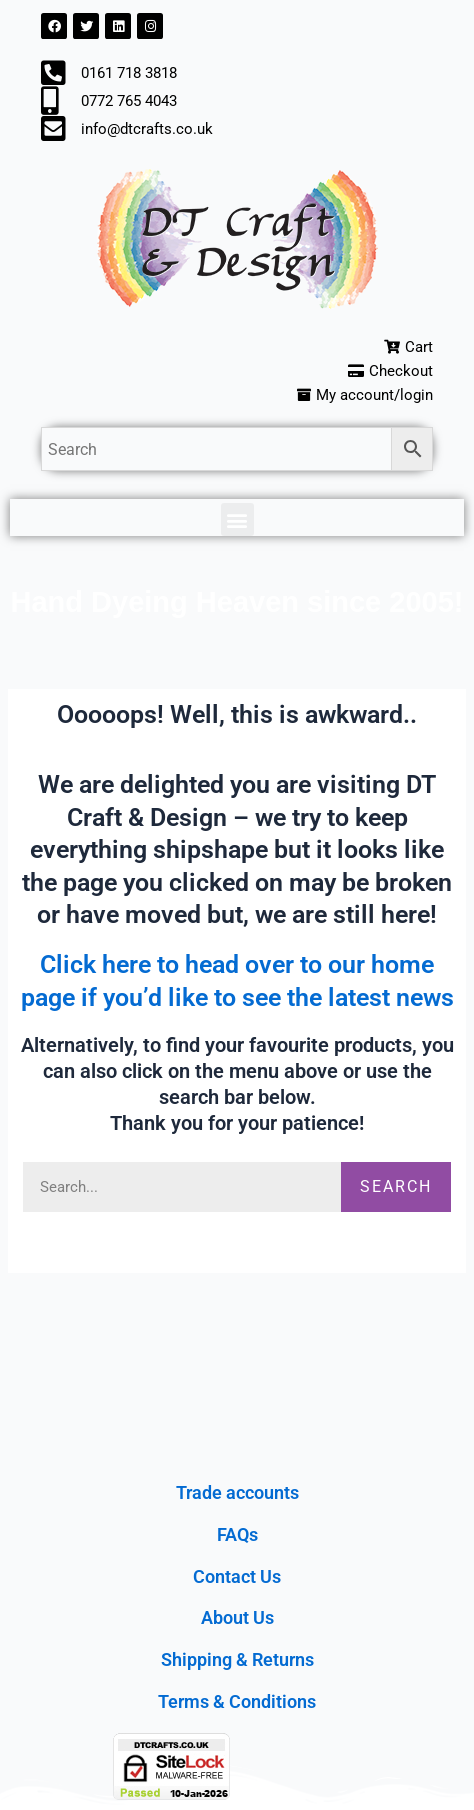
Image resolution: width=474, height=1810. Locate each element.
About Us (237, 1617)
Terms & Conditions (237, 1701)
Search (396, 1186)
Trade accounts (237, 1492)
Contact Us (237, 1576)
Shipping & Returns (237, 1659)
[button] (237, 519)
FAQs (237, 1534)
